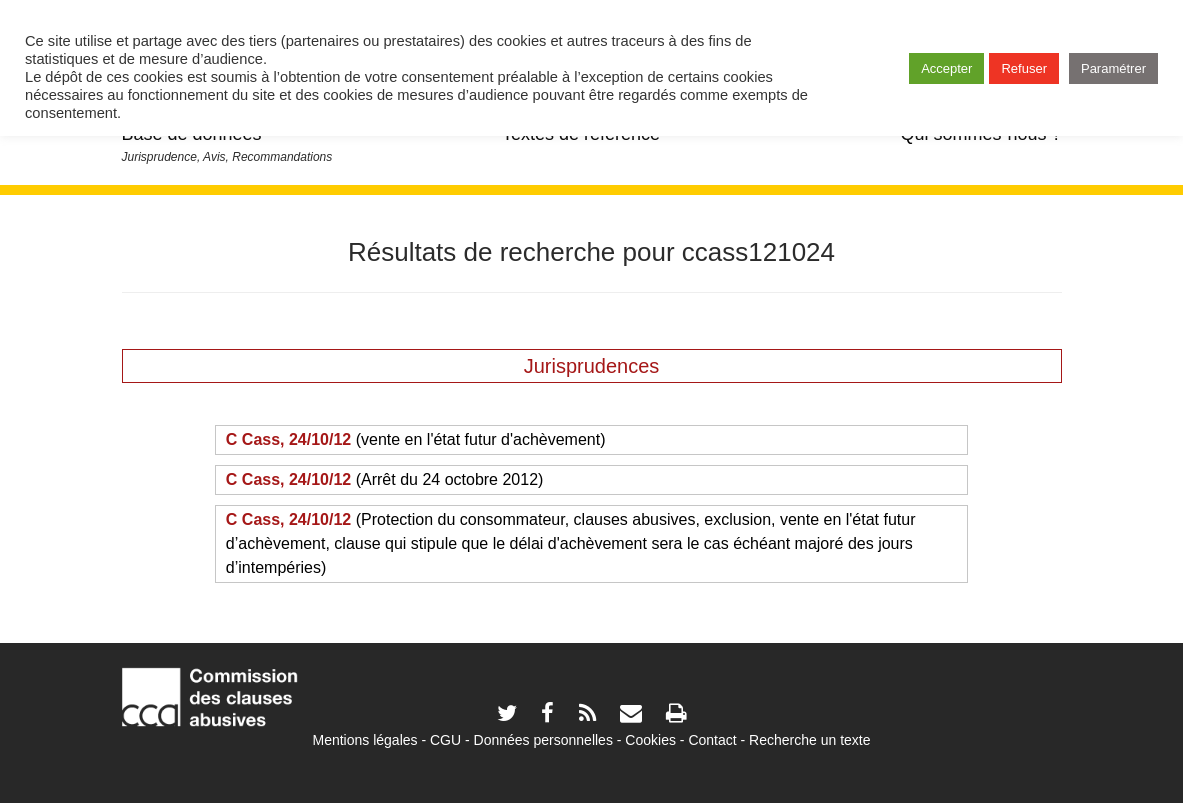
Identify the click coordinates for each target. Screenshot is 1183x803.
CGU (445, 740)
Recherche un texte (809, 740)
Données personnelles (543, 740)
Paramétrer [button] (1113, 68)
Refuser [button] (1024, 68)
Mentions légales (364, 740)
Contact (712, 740)
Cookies (650, 740)
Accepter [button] (946, 68)
